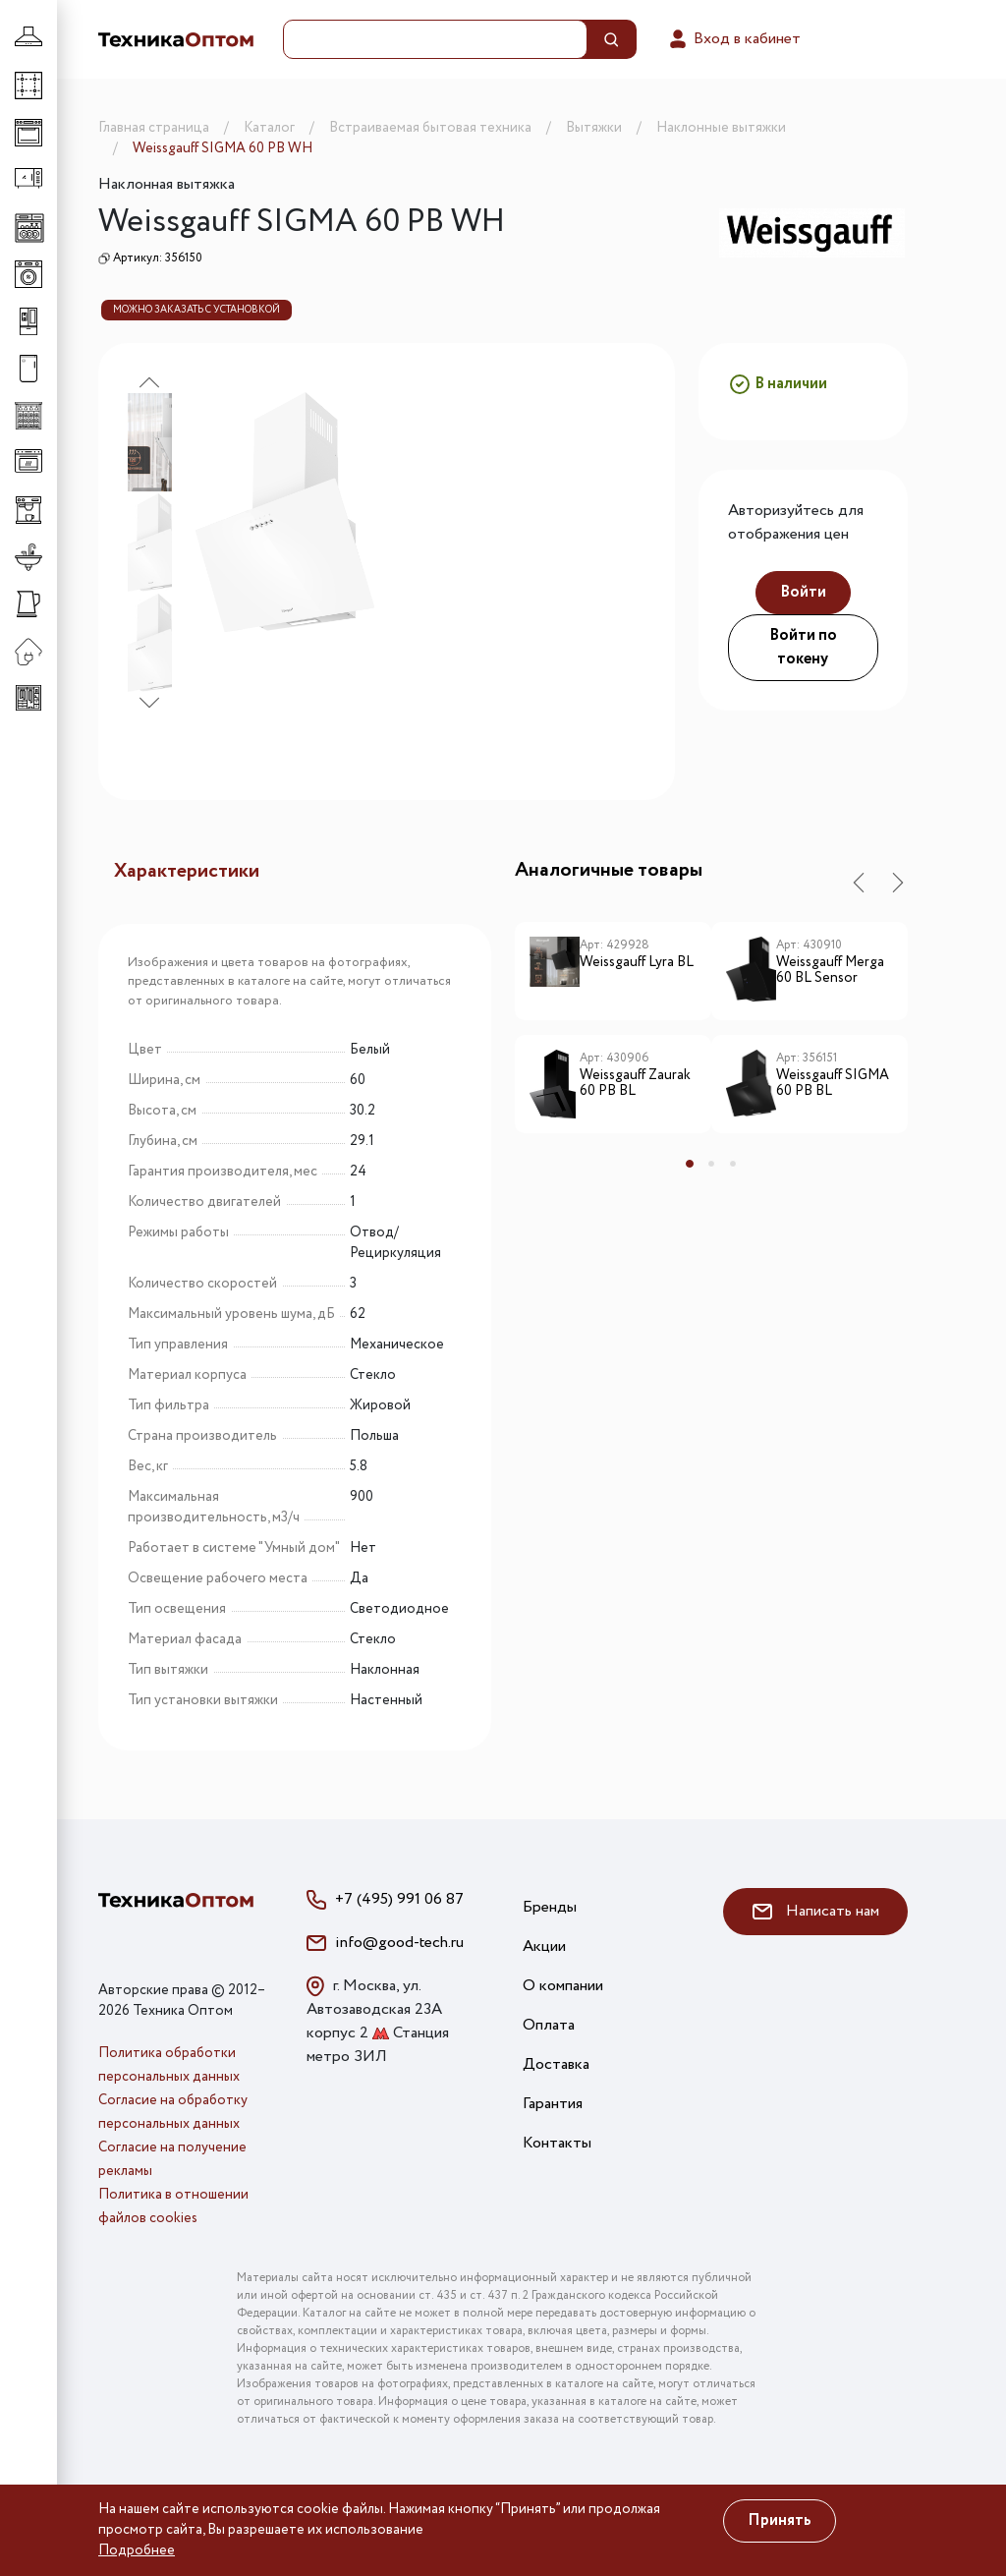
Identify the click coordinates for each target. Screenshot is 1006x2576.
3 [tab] (733, 1164)
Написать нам (816, 1911)
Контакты (557, 2143)
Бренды (550, 1907)
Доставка (556, 2064)
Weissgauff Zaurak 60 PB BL (635, 1084)
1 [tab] (690, 1164)
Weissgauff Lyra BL (637, 963)
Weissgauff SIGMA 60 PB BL (832, 1084)
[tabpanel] (613, 1035)
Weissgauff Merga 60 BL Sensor (830, 971)
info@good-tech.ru (399, 1942)
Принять (779, 2520)
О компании (563, 1986)
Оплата (549, 2025)
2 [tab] (711, 1164)
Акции (544, 1946)
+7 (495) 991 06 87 (399, 1899)
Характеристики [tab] (186, 871)
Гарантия (553, 2103)
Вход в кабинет (733, 39)
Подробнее (136, 2550)
